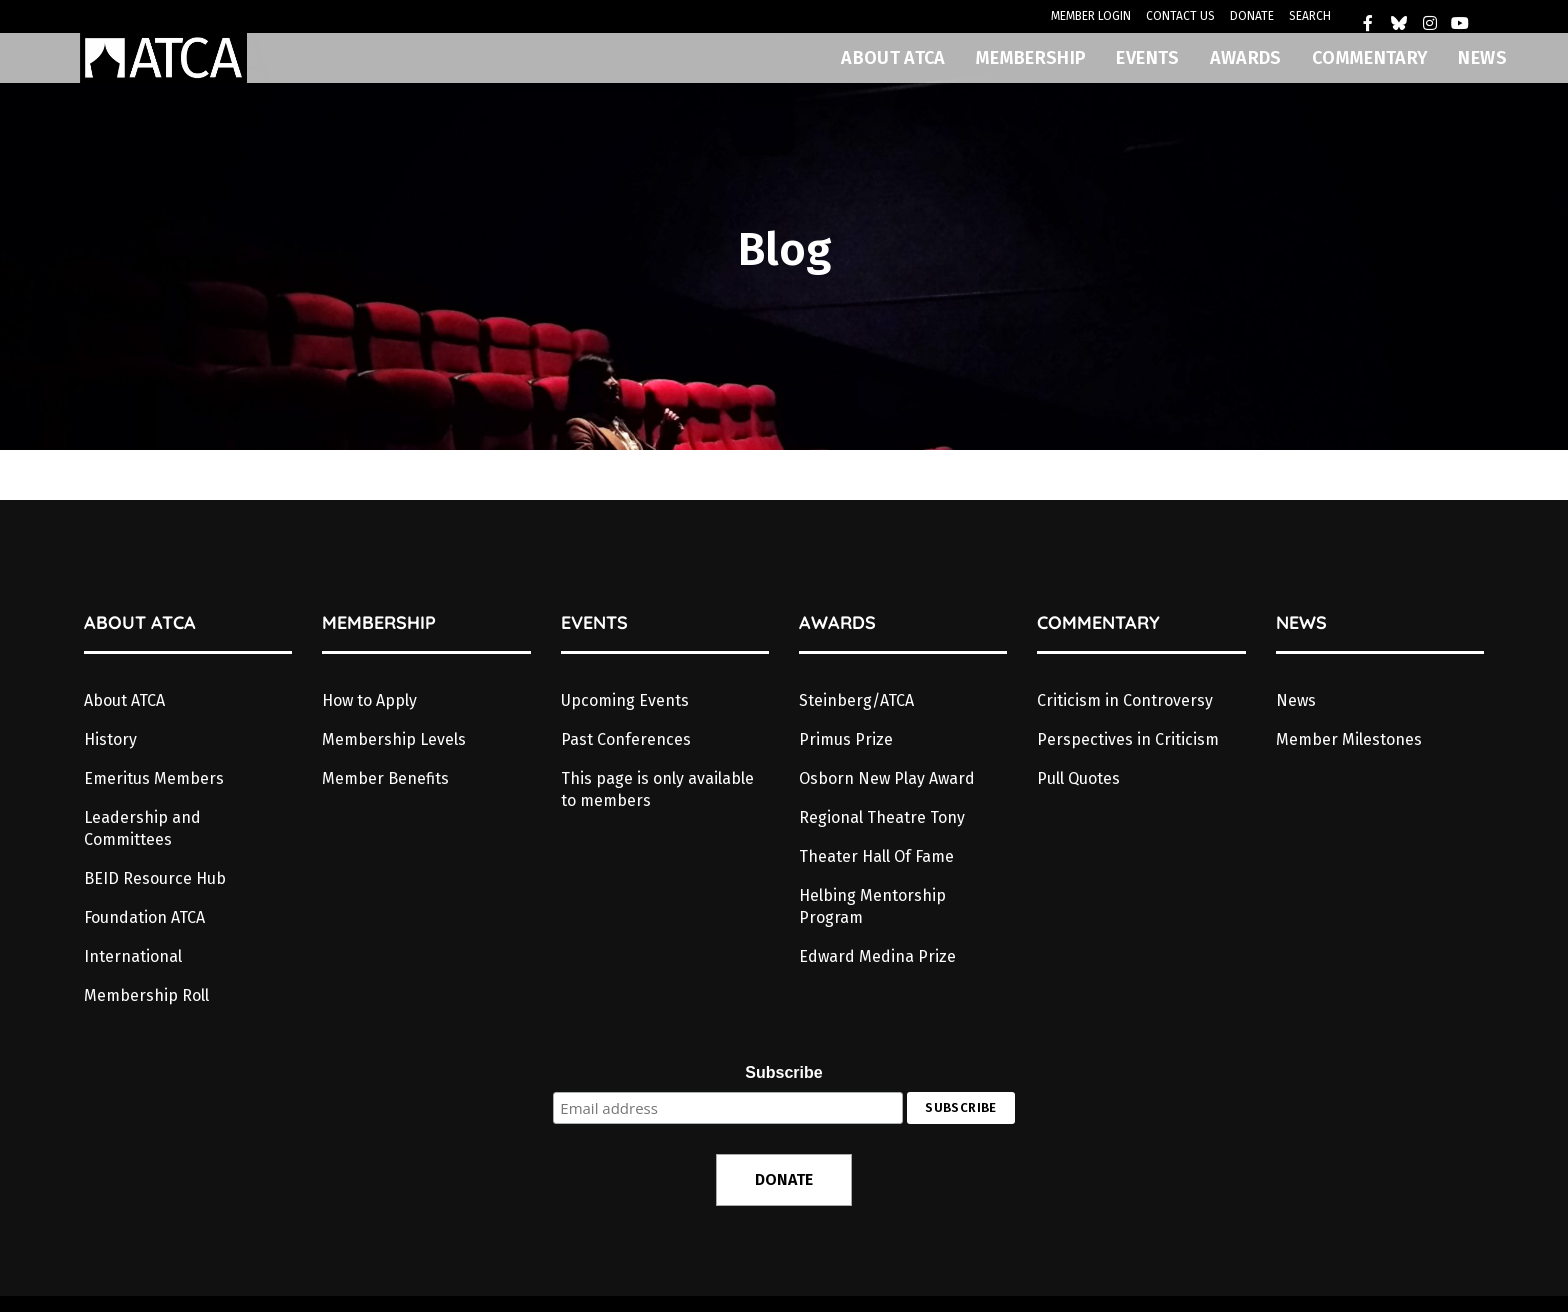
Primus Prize (846, 739)
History (110, 739)
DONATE (1252, 16)
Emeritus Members (154, 778)
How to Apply (369, 700)
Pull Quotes (1078, 778)
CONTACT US (1180, 16)
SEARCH (1310, 16)
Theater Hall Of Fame (876, 856)
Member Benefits (385, 778)
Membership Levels (394, 739)
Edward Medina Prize (877, 956)
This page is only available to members (657, 789)
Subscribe (783, 1072)
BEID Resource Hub (155, 878)
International (133, 956)
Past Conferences (626, 739)
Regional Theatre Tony (882, 817)
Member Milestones (1349, 739)
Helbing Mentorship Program (872, 906)
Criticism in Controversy (1125, 700)
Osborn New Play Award (887, 778)
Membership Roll (146, 995)
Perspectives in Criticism (1128, 739)
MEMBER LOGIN (1091, 16)
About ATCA (124, 700)
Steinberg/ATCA (856, 700)
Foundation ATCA (144, 917)
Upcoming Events (625, 700)
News (1296, 700)
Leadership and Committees (142, 828)
